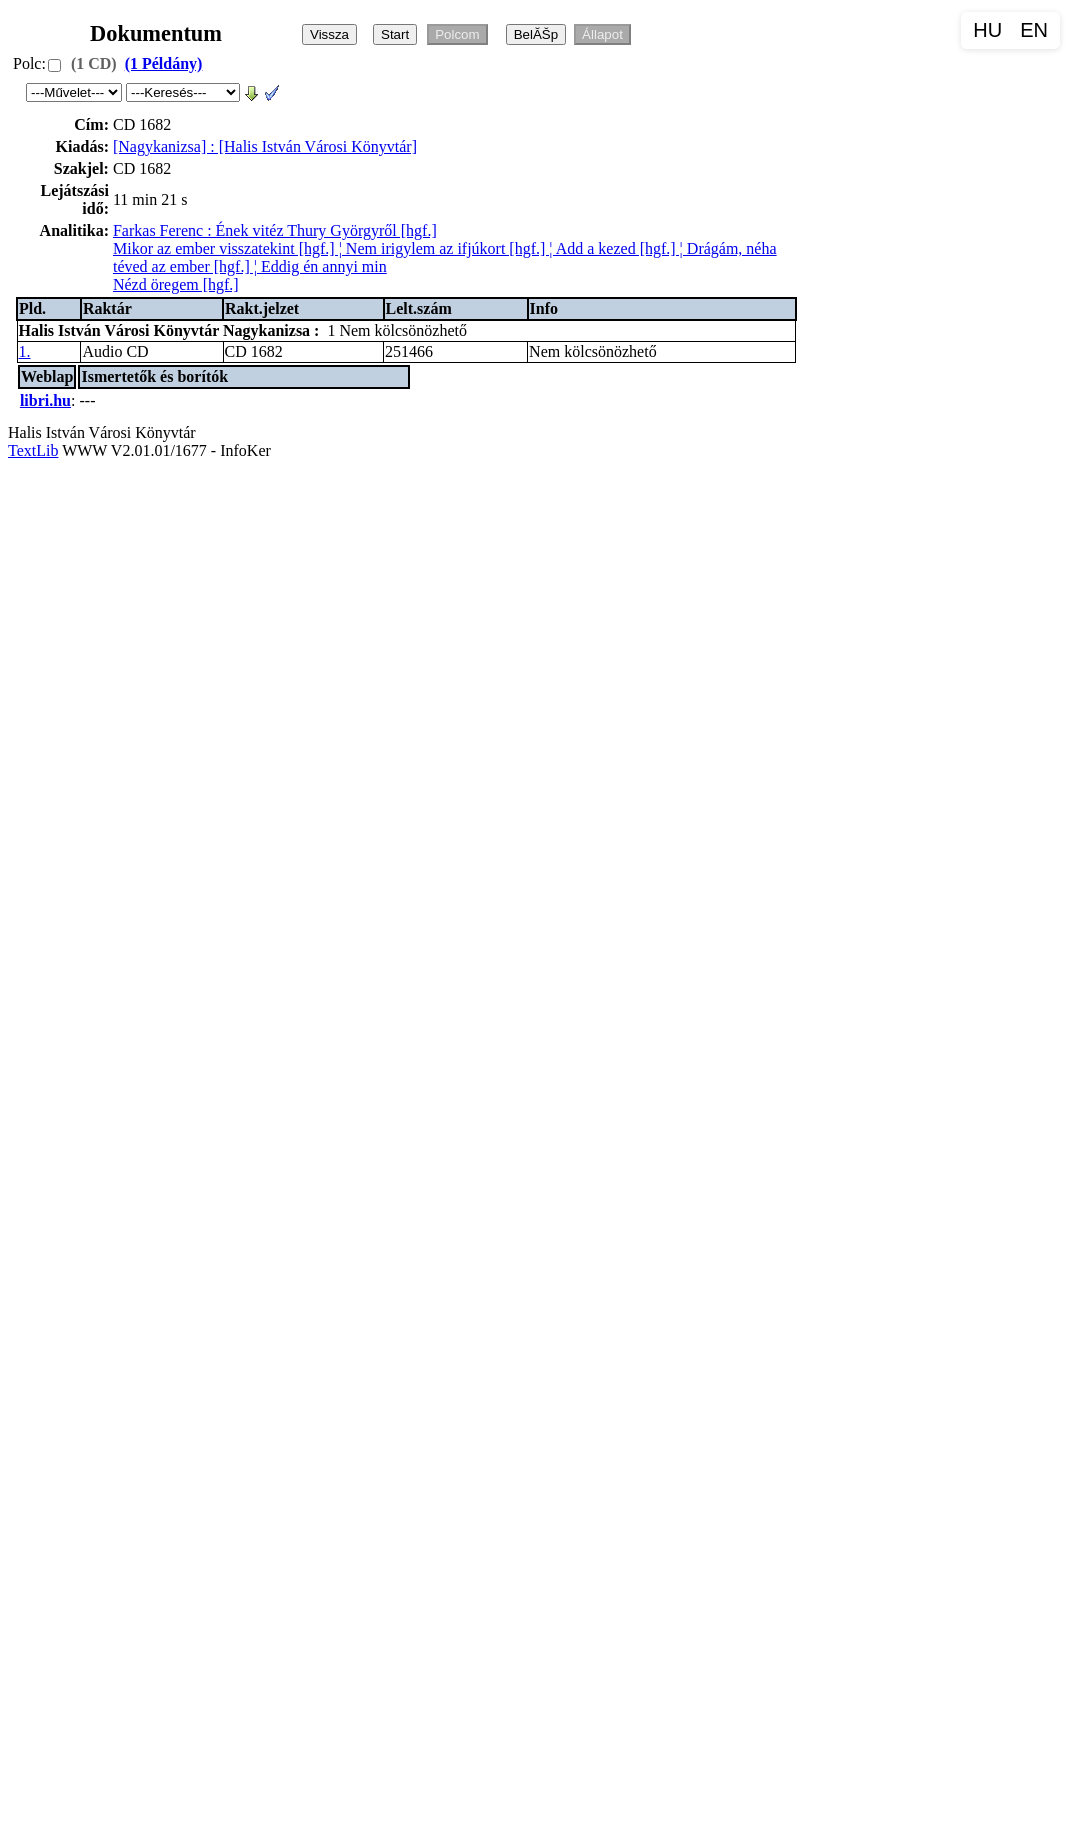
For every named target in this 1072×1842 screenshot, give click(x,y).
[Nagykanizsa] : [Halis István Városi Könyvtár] (265, 146)
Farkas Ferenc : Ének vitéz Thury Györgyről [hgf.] (275, 230)
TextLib (33, 450)
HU (987, 30)
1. (25, 351)
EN (1034, 30)
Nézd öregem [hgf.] (176, 284)
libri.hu (45, 400)
